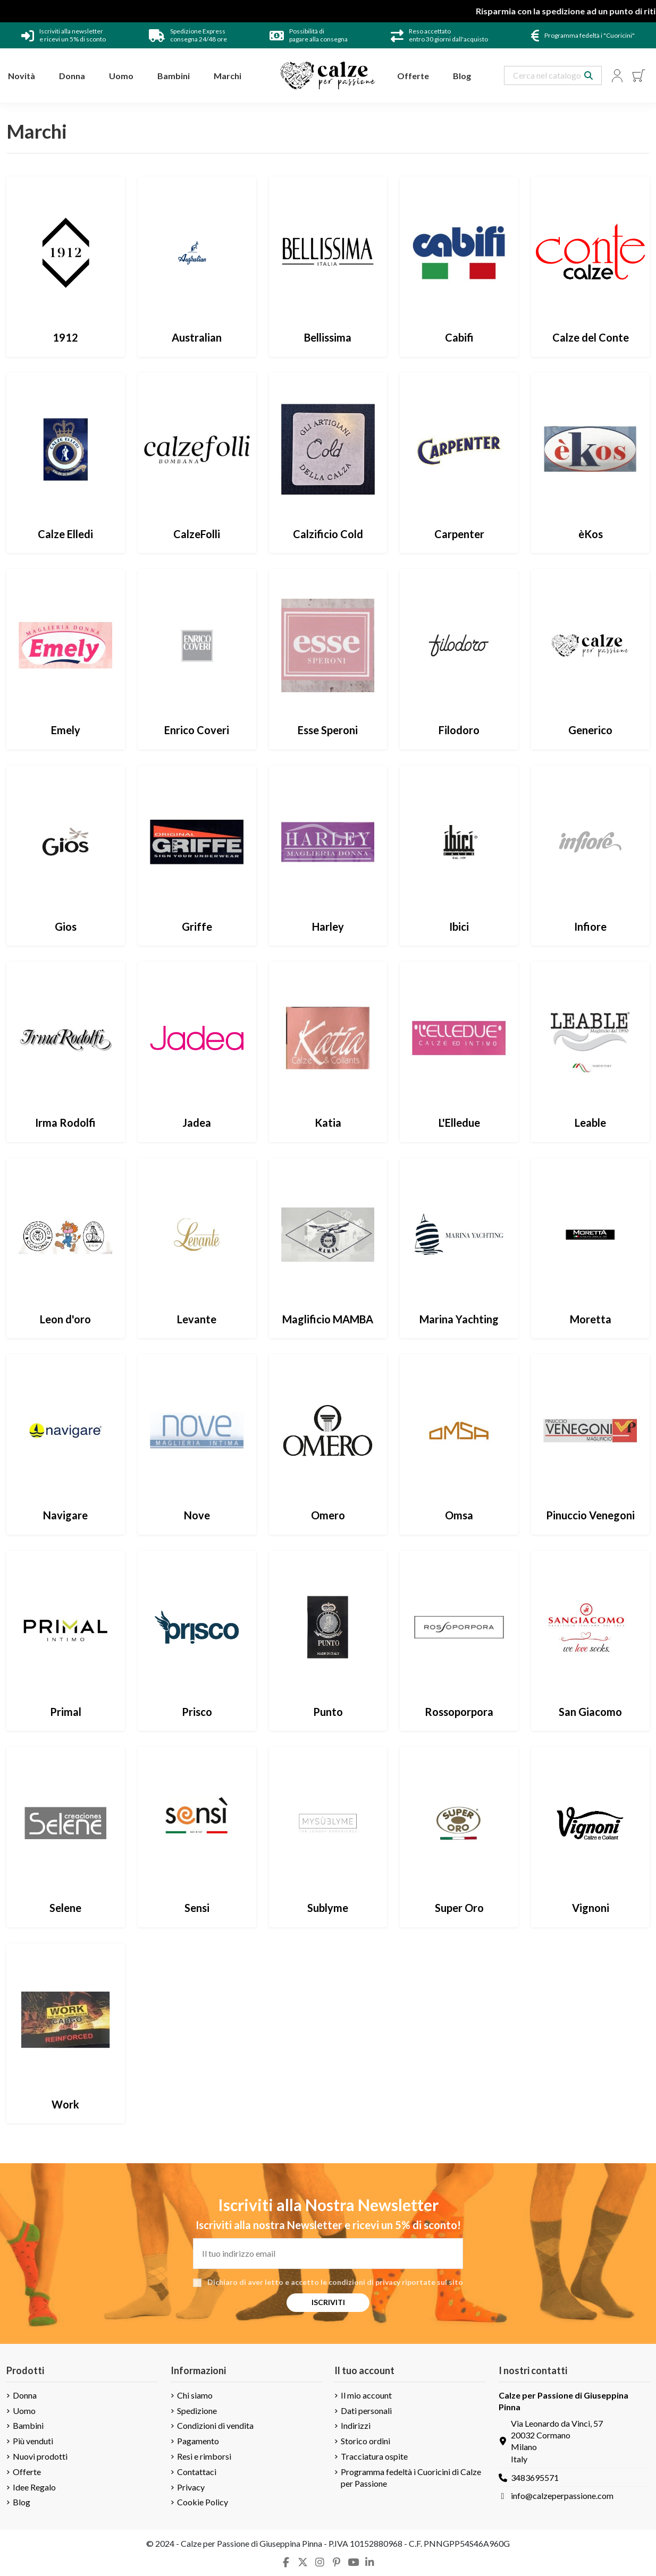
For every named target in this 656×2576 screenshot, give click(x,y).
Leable (590, 1122)
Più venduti (33, 2441)
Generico (590, 730)
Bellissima (327, 337)
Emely (65, 730)
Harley (328, 926)
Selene (65, 1907)
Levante (196, 1319)
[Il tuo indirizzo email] (328, 2253)
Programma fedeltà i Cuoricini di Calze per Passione (411, 2477)
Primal (65, 1711)
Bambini (28, 2425)
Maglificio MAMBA (327, 1319)
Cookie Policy (202, 2502)
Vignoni (590, 1907)
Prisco (197, 1711)
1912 (65, 337)
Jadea (196, 1122)
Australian (197, 337)
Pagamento (198, 2441)
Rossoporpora (459, 1711)
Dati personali (366, 2410)
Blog (21, 2502)
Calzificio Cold (328, 534)
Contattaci (196, 2472)
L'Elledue (459, 1122)
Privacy (191, 2487)
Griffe (197, 926)
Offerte (27, 2472)
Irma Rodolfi (65, 1122)
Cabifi (459, 337)
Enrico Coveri (196, 730)
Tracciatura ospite (374, 2456)
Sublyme (327, 1907)
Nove (197, 1515)
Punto (328, 1711)
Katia (328, 1122)
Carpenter (459, 534)
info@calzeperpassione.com (562, 2495)
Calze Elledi (65, 534)
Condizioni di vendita (215, 2425)
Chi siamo (195, 2395)
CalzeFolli (196, 534)
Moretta (590, 1319)
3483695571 (535, 2477)
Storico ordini (365, 2441)
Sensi (196, 1907)
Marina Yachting (459, 1319)
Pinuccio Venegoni (590, 1515)
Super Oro (459, 1907)
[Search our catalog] (588, 75)
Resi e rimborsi (204, 2456)
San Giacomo (590, 1711)
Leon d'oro (65, 1319)
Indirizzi (356, 2425)
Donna (25, 2395)
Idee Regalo (34, 2487)
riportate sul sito (432, 2281)
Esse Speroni (328, 730)
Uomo (24, 2410)
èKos (590, 534)
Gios (66, 926)
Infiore (590, 926)
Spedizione (197, 2410)
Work (65, 2104)
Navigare (65, 1515)
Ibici (459, 926)
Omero (328, 1515)
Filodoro (459, 730)
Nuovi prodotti (40, 2456)
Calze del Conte (590, 337)
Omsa (459, 1515)
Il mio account (366, 2395)
